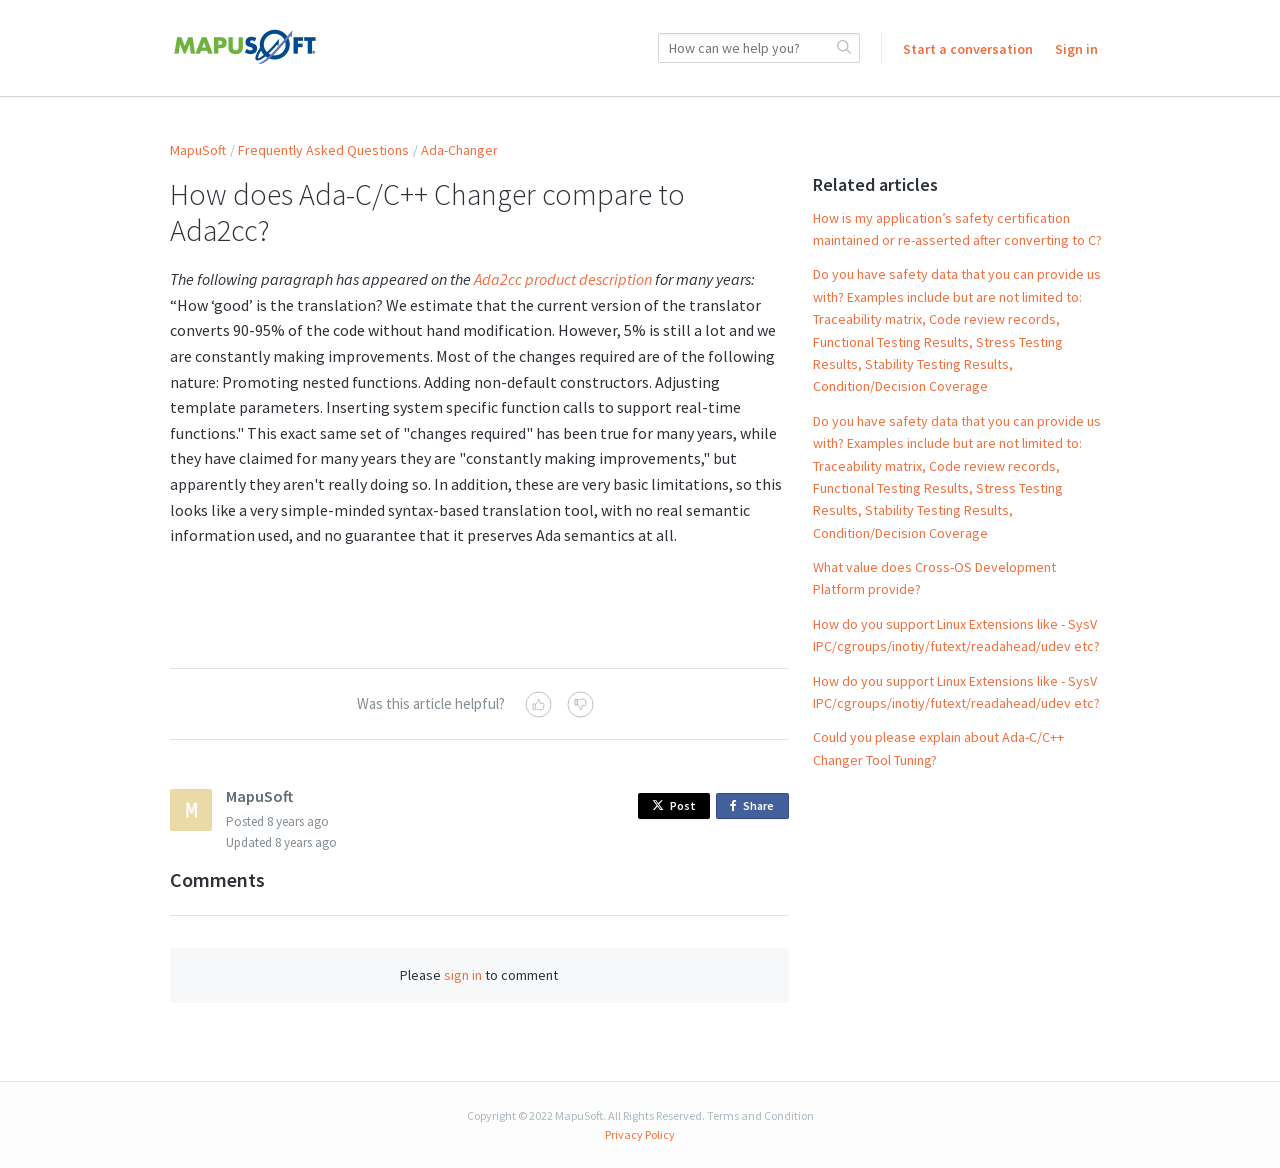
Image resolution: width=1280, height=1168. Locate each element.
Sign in (1076, 49)
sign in (463, 975)
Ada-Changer (459, 150)
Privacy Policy (640, 1134)
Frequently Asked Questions (323, 150)
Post (674, 805)
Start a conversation (968, 49)
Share (755, 806)
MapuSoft (198, 150)
